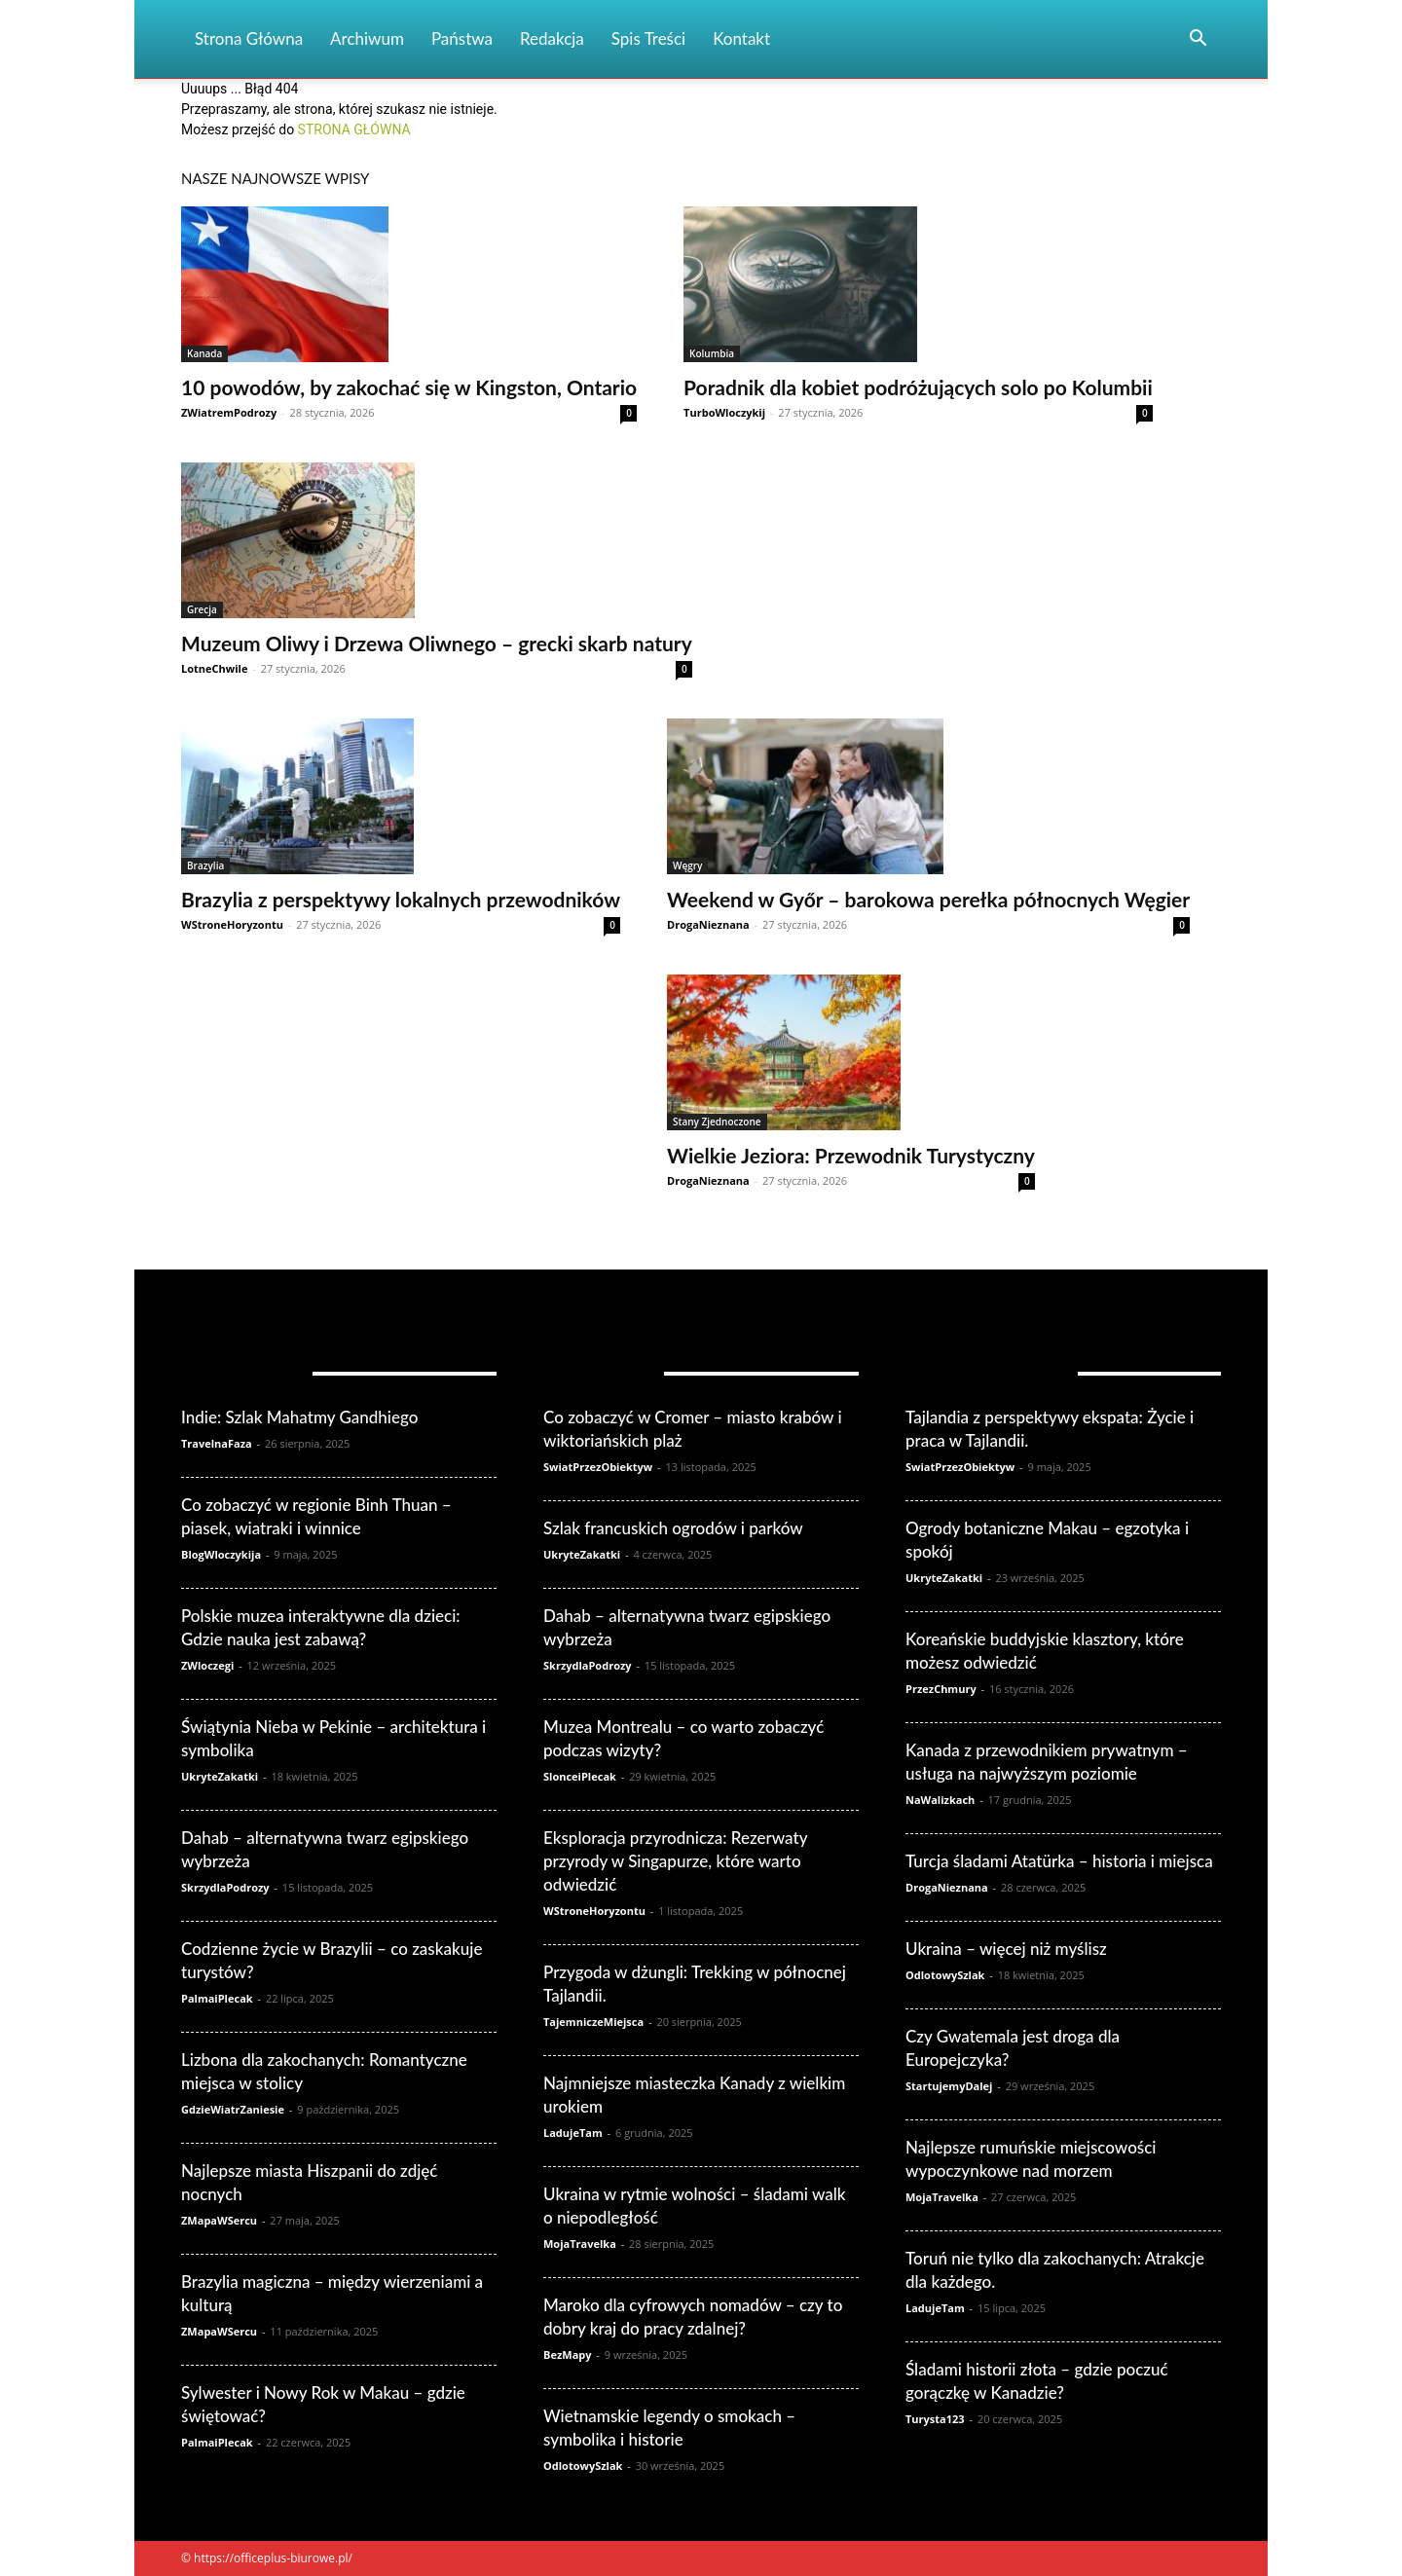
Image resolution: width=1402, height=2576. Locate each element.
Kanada (204, 353)
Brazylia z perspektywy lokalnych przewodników (400, 899)
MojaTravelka (579, 2243)
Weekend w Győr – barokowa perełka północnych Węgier (928, 899)
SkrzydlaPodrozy (225, 1887)
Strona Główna (249, 38)
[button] (1197, 40)
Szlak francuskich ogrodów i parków (673, 1528)
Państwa (462, 38)
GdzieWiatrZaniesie (232, 2109)
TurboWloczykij (724, 412)
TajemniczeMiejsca (593, 2021)
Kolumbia (711, 353)
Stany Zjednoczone (717, 1121)
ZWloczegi (207, 1665)
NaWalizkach (940, 1799)
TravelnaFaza (216, 1443)
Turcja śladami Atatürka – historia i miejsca (1059, 1861)
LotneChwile (214, 668)
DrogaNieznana (708, 924)
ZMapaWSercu (219, 2220)
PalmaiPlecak (217, 1998)
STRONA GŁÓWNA (354, 129)
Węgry (687, 865)
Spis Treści (648, 38)
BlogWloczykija (221, 1554)
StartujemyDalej (948, 2086)
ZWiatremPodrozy (229, 412)
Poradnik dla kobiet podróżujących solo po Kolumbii (918, 387)
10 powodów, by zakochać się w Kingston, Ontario (409, 387)
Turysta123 (935, 2418)
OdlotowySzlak (582, 2465)
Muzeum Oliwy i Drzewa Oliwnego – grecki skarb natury (436, 643)
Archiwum (367, 38)
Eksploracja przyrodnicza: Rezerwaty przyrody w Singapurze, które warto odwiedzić (675, 1861)
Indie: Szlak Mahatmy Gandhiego (299, 1417)
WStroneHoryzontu (232, 924)
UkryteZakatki (219, 1776)
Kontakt (741, 38)
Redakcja (552, 38)
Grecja (202, 609)
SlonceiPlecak (579, 1776)
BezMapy (567, 2354)
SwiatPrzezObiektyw (597, 1466)
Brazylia (205, 865)
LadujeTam (573, 2132)
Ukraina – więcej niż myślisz (1006, 1948)
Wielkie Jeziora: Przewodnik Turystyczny (851, 1155)
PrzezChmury (941, 1688)
